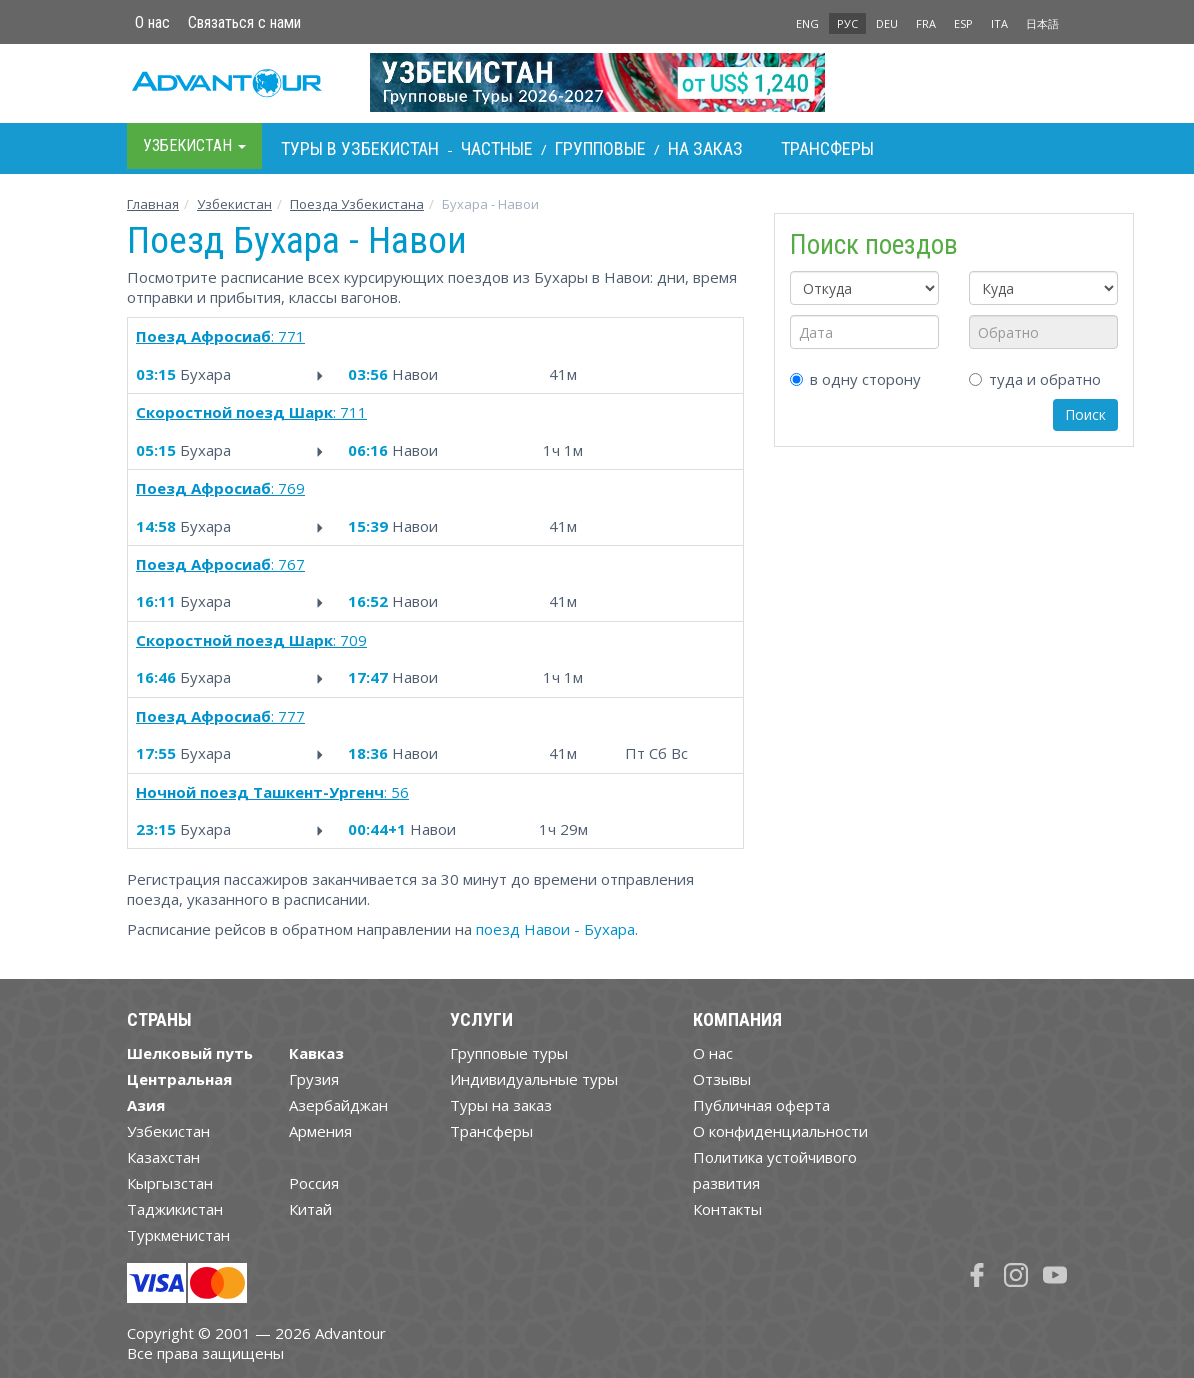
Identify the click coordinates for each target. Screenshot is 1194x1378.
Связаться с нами (244, 22)
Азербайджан (338, 1105)
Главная (153, 204)
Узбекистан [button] (194, 145)
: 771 (220, 336)
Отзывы (722, 1079)
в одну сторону (855, 379)
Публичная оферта (761, 1105)
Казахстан (163, 1157)
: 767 (220, 564)
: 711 (251, 412)
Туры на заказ (501, 1105)
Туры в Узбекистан (360, 148)
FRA (926, 23)
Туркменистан (178, 1235)
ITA (999, 23)
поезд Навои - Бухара (555, 929)
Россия (314, 1183)
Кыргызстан (170, 1183)
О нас (152, 22)
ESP (963, 23)
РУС (847, 23)
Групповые (600, 148)
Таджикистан (175, 1209)
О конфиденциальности (780, 1131)
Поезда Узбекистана (357, 204)
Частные (497, 148)
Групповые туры (509, 1053)
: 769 (220, 488)
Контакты (727, 1209)
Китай (310, 1209)
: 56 (272, 792)
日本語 (1042, 23)
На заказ (705, 148)
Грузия (314, 1079)
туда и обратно (1035, 379)
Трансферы (827, 148)
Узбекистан (234, 204)
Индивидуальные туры (534, 1079)
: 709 (251, 640)
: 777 (220, 716)
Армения (320, 1131)
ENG (807, 23)
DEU (887, 23)
